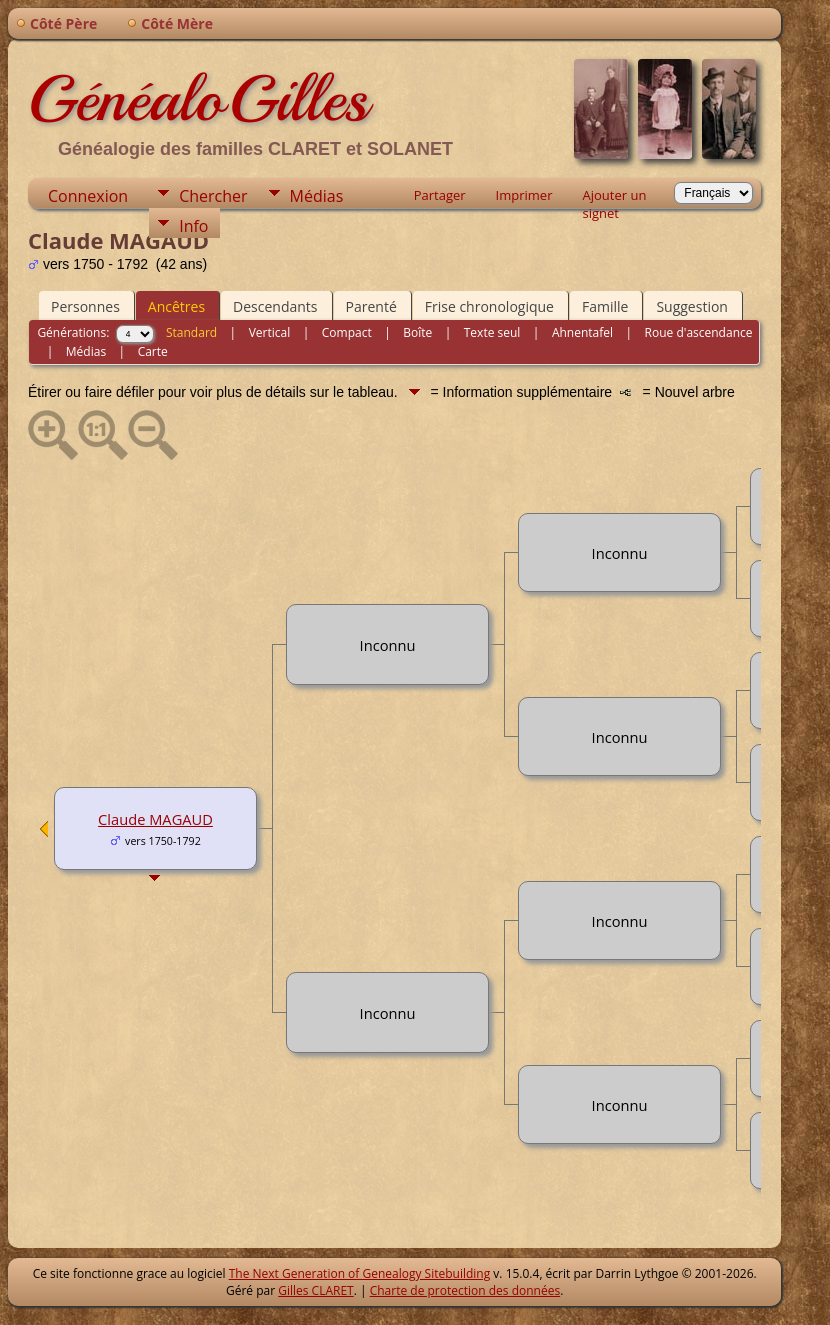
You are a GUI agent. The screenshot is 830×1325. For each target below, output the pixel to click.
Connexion (88, 196)
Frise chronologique (489, 306)
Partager (440, 195)
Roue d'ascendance (699, 332)
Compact (347, 332)
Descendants (275, 306)
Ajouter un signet (614, 197)
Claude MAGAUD (155, 819)
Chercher (213, 196)
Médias (317, 196)
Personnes (85, 306)
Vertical (270, 332)
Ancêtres (176, 306)
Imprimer (524, 195)
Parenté (371, 306)
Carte (153, 351)
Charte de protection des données (465, 1290)
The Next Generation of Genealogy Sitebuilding (360, 1273)
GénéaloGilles (198, 99)
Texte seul (492, 332)
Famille (605, 306)
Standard (191, 332)
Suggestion (692, 306)
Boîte (417, 332)
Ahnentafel (582, 332)
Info (193, 226)
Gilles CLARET (315, 1290)
